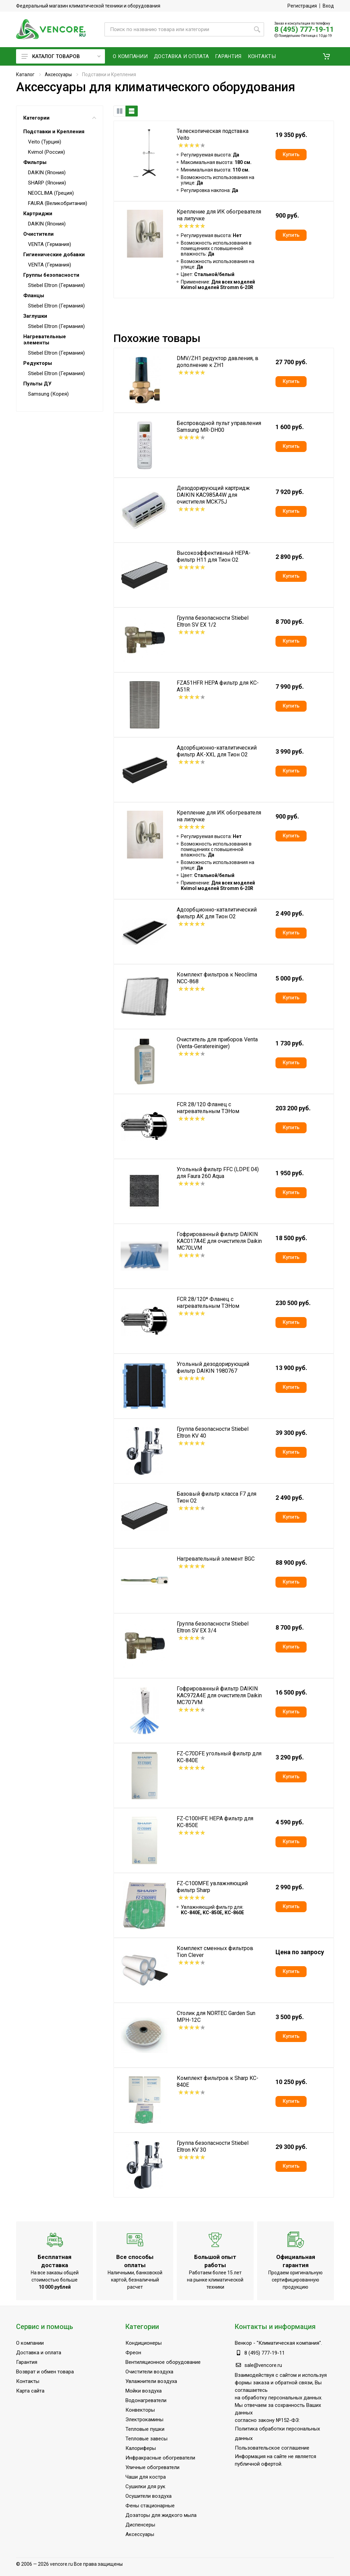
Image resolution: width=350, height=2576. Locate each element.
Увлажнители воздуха (151, 2381)
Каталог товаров (61, 56)
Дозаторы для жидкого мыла (161, 2515)
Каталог (25, 74)
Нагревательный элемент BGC (216, 1559)
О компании (30, 2343)
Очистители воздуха (149, 2372)
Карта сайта (30, 2391)
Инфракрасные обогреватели (160, 2458)
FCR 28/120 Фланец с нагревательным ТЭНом (208, 1107)
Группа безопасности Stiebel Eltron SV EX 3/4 (212, 1627)
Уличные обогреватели (152, 2467)
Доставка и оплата (38, 2352)
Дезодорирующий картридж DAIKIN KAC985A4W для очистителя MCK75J (213, 495)
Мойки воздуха (143, 2391)
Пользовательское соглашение (272, 2448)
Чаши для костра (145, 2477)
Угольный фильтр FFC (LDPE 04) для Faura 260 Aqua (218, 1172)
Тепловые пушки (144, 2429)
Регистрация (302, 5)
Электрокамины (144, 2419)
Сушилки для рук (145, 2486)
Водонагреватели (145, 2400)
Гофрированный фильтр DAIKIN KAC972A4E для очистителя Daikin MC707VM (219, 1695)
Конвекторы (140, 2410)
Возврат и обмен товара (45, 2372)
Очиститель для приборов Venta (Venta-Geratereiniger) (217, 1043)
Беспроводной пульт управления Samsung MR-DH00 (219, 426)
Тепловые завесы (146, 2439)
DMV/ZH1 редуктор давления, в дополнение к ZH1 (217, 361)
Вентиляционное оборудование (163, 2362)
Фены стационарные (150, 2506)
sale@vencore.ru (263, 2365)
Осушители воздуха (148, 2496)
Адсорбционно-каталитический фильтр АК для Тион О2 (217, 913)
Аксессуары (58, 74)
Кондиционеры (143, 2343)
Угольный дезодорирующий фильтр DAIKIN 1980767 (213, 1367)
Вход (328, 5)
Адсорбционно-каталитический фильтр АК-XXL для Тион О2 (217, 751)
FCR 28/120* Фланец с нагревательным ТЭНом (208, 1302)
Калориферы (140, 2448)
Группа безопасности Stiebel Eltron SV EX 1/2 (212, 621)
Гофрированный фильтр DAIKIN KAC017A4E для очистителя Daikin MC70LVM (219, 1241)
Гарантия (26, 2362)
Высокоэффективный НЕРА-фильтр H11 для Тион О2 (214, 556)
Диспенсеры (140, 2525)
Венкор (243, 2343)
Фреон (133, 2352)
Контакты (27, 2381)
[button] (326, 56)
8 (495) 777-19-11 (304, 29)
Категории (59, 118)
